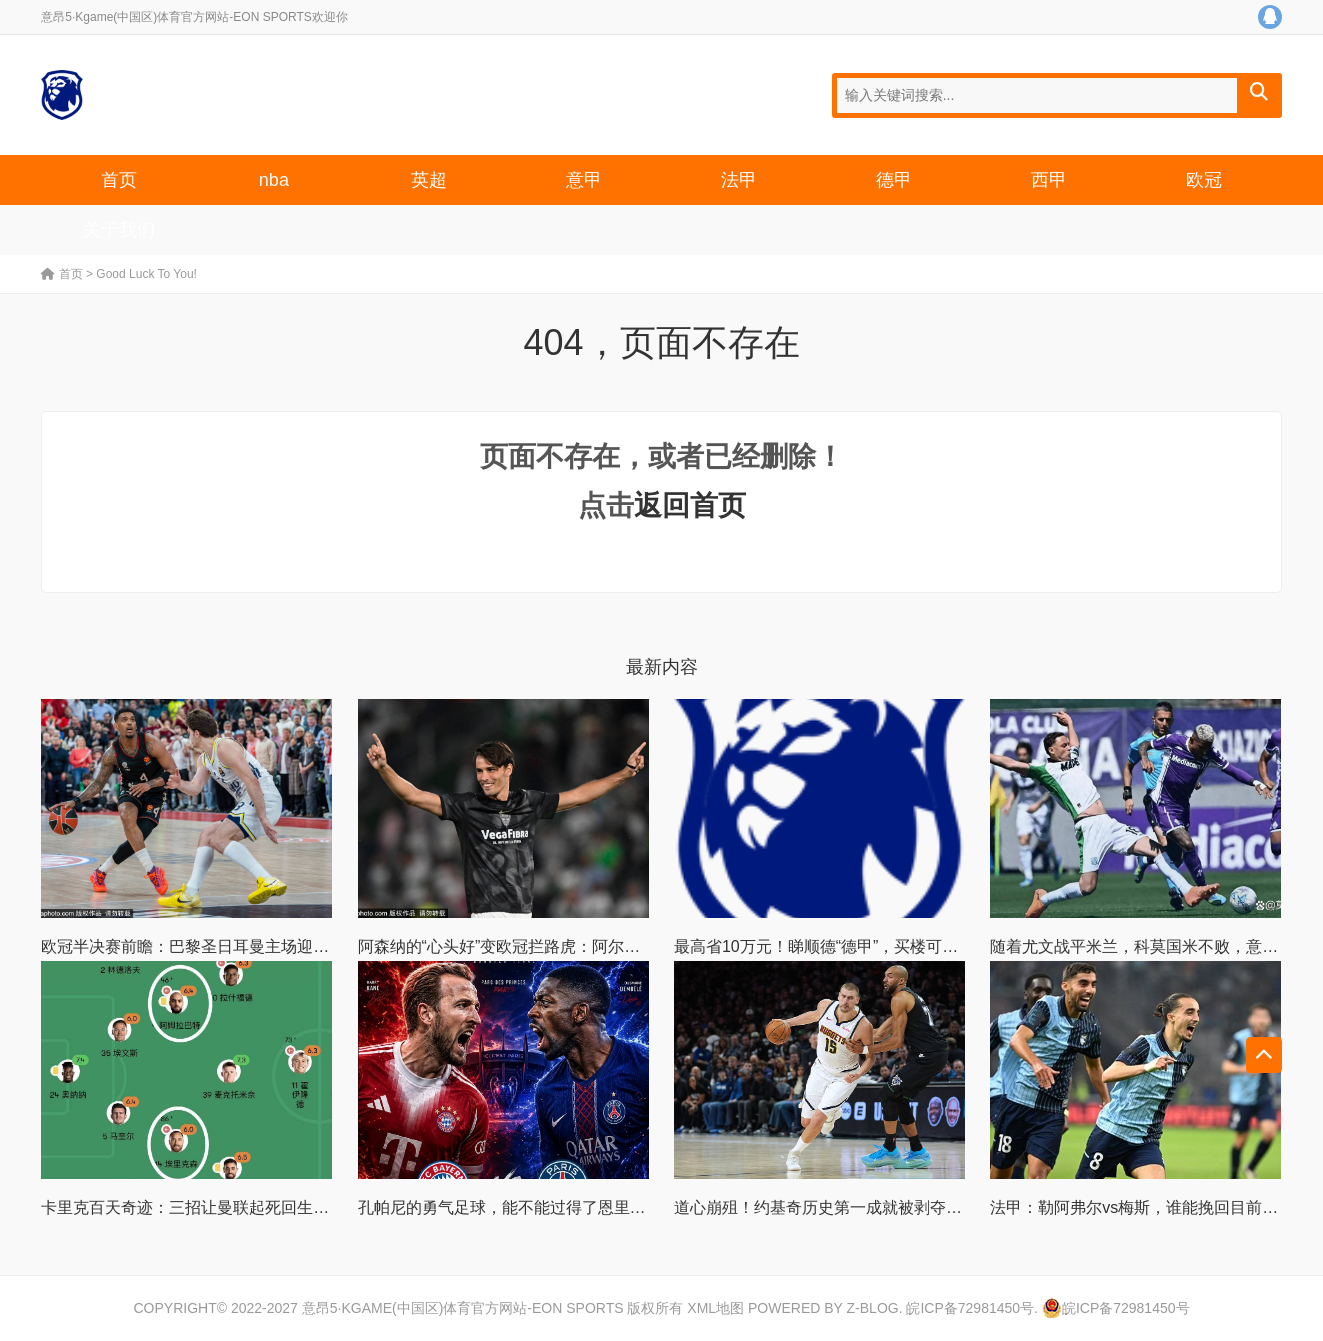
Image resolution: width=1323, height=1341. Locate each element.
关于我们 (119, 230)
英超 (429, 180)
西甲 (1049, 180)
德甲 (894, 180)
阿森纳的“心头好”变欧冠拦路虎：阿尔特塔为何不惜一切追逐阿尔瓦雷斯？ (619, 946)
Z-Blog (873, 1308)
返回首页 (690, 505)
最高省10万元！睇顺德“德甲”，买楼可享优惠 (832, 946)
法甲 (739, 180)
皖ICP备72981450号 (970, 1308)
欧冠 (1204, 180)
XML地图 (715, 1308)
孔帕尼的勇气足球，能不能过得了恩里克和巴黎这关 (542, 1207)
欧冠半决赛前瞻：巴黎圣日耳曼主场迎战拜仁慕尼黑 (225, 946)
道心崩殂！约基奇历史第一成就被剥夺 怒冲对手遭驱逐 (868, 1207)
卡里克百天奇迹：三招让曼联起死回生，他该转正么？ (233, 1207)
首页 (119, 180)
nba (274, 180)
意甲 (584, 180)
